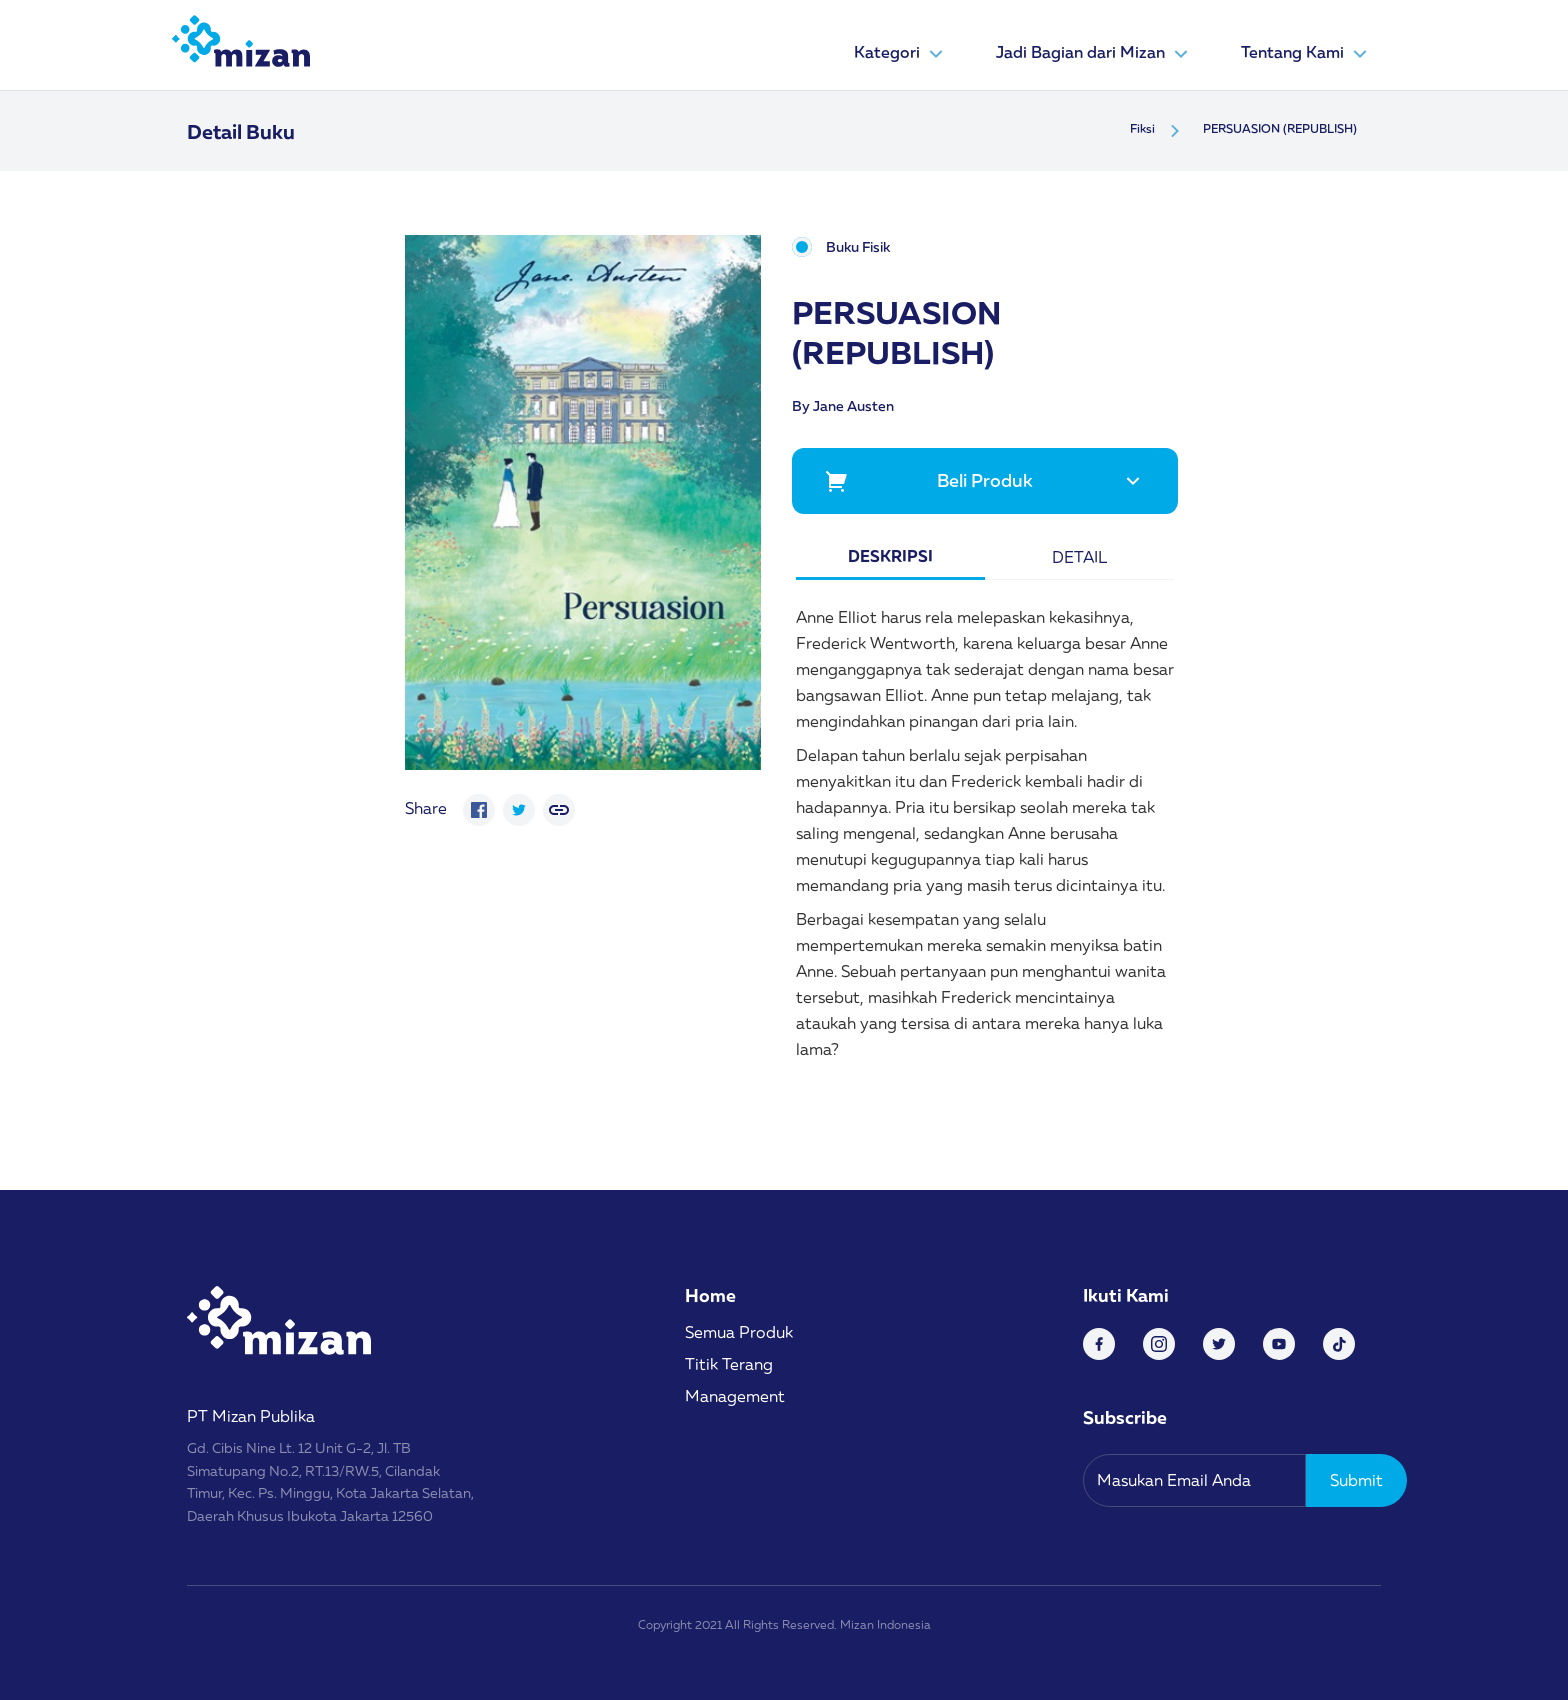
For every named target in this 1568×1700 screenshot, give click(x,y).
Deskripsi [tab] (890, 556)
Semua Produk (739, 1332)
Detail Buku (241, 131)
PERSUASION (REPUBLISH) (1280, 128)
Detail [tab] (1079, 557)
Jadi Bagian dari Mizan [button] (1094, 54)
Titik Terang (729, 1364)
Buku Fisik (858, 247)
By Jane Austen (843, 405)
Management (735, 1396)
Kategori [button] (901, 54)
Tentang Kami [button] (1306, 54)
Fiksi (1142, 128)
